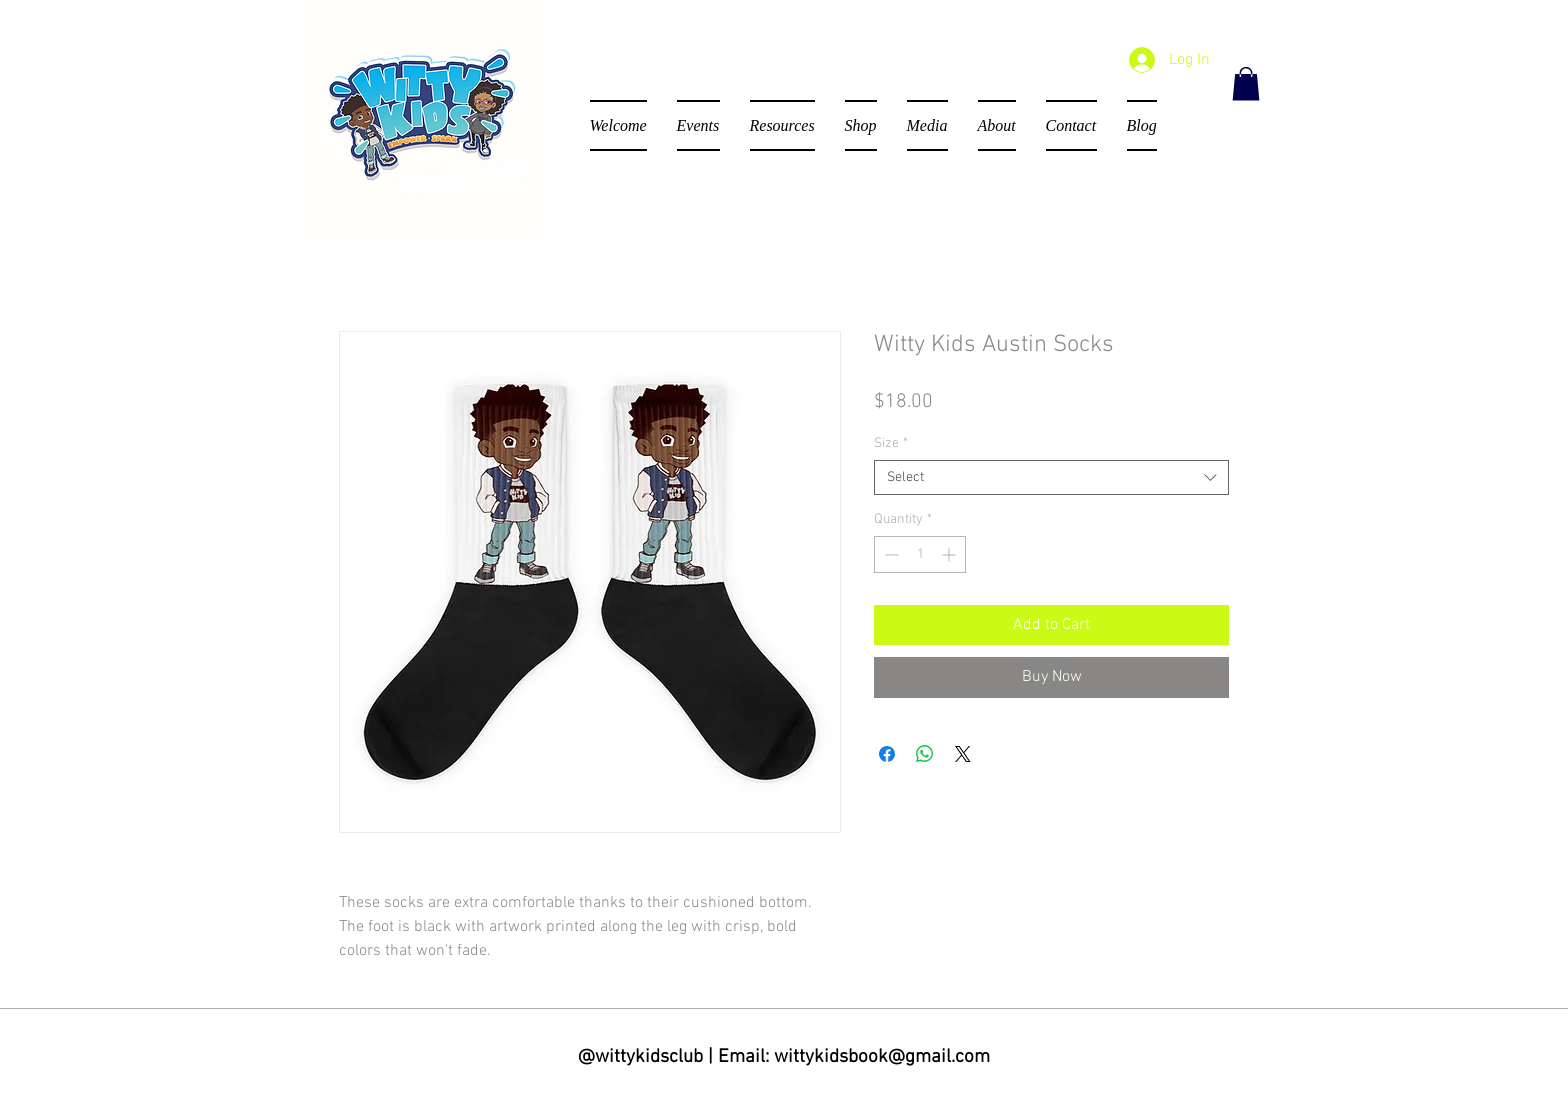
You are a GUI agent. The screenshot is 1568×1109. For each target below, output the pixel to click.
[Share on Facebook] (887, 754)
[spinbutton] (920, 554)
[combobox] (1051, 477)
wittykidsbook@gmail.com (882, 1057)
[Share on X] (963, 754)
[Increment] (950, 554)
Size (891, 443)
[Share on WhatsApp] (925, 754)
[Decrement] (889, 554)
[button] (1246, 83)
